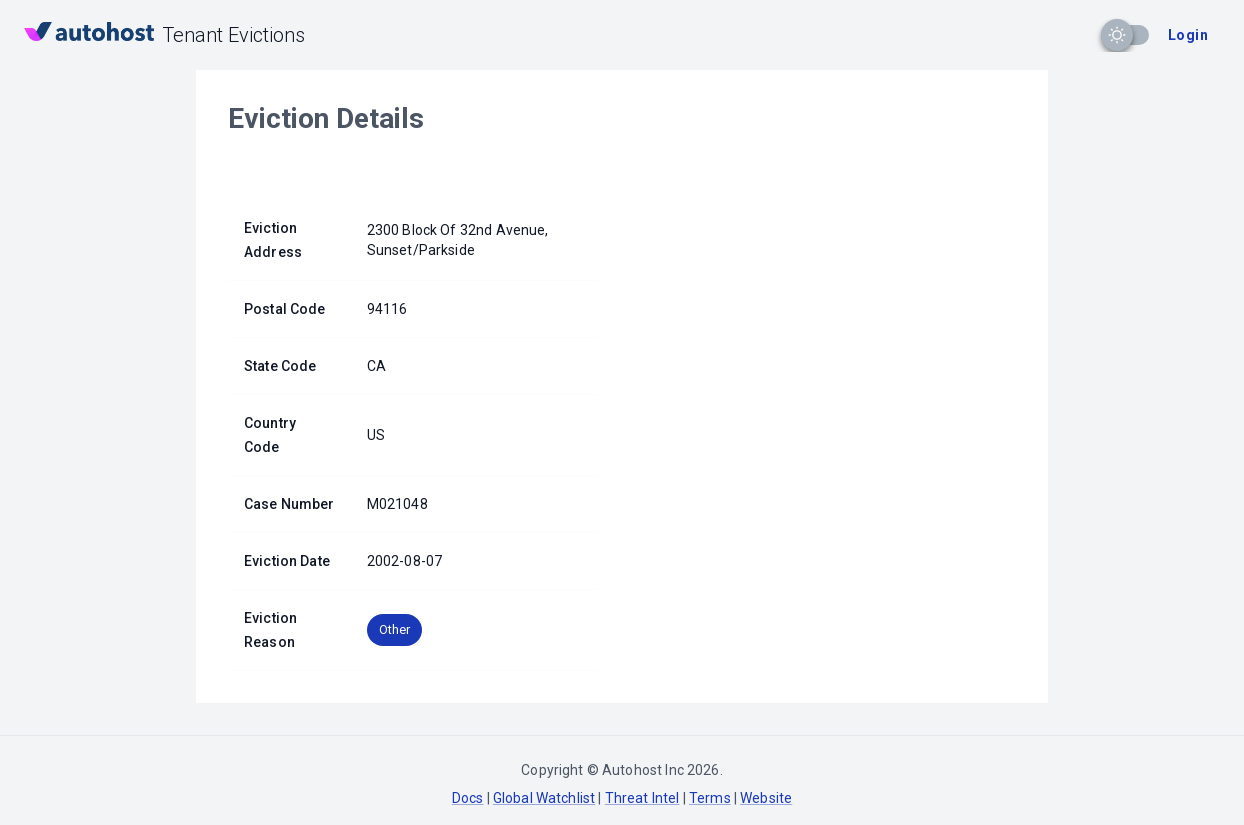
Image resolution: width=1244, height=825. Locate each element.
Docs (468, 798)
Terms (710, 798)
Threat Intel (642, 798)
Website (766, 798)
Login (1188, 35)
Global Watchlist (544, 798)
